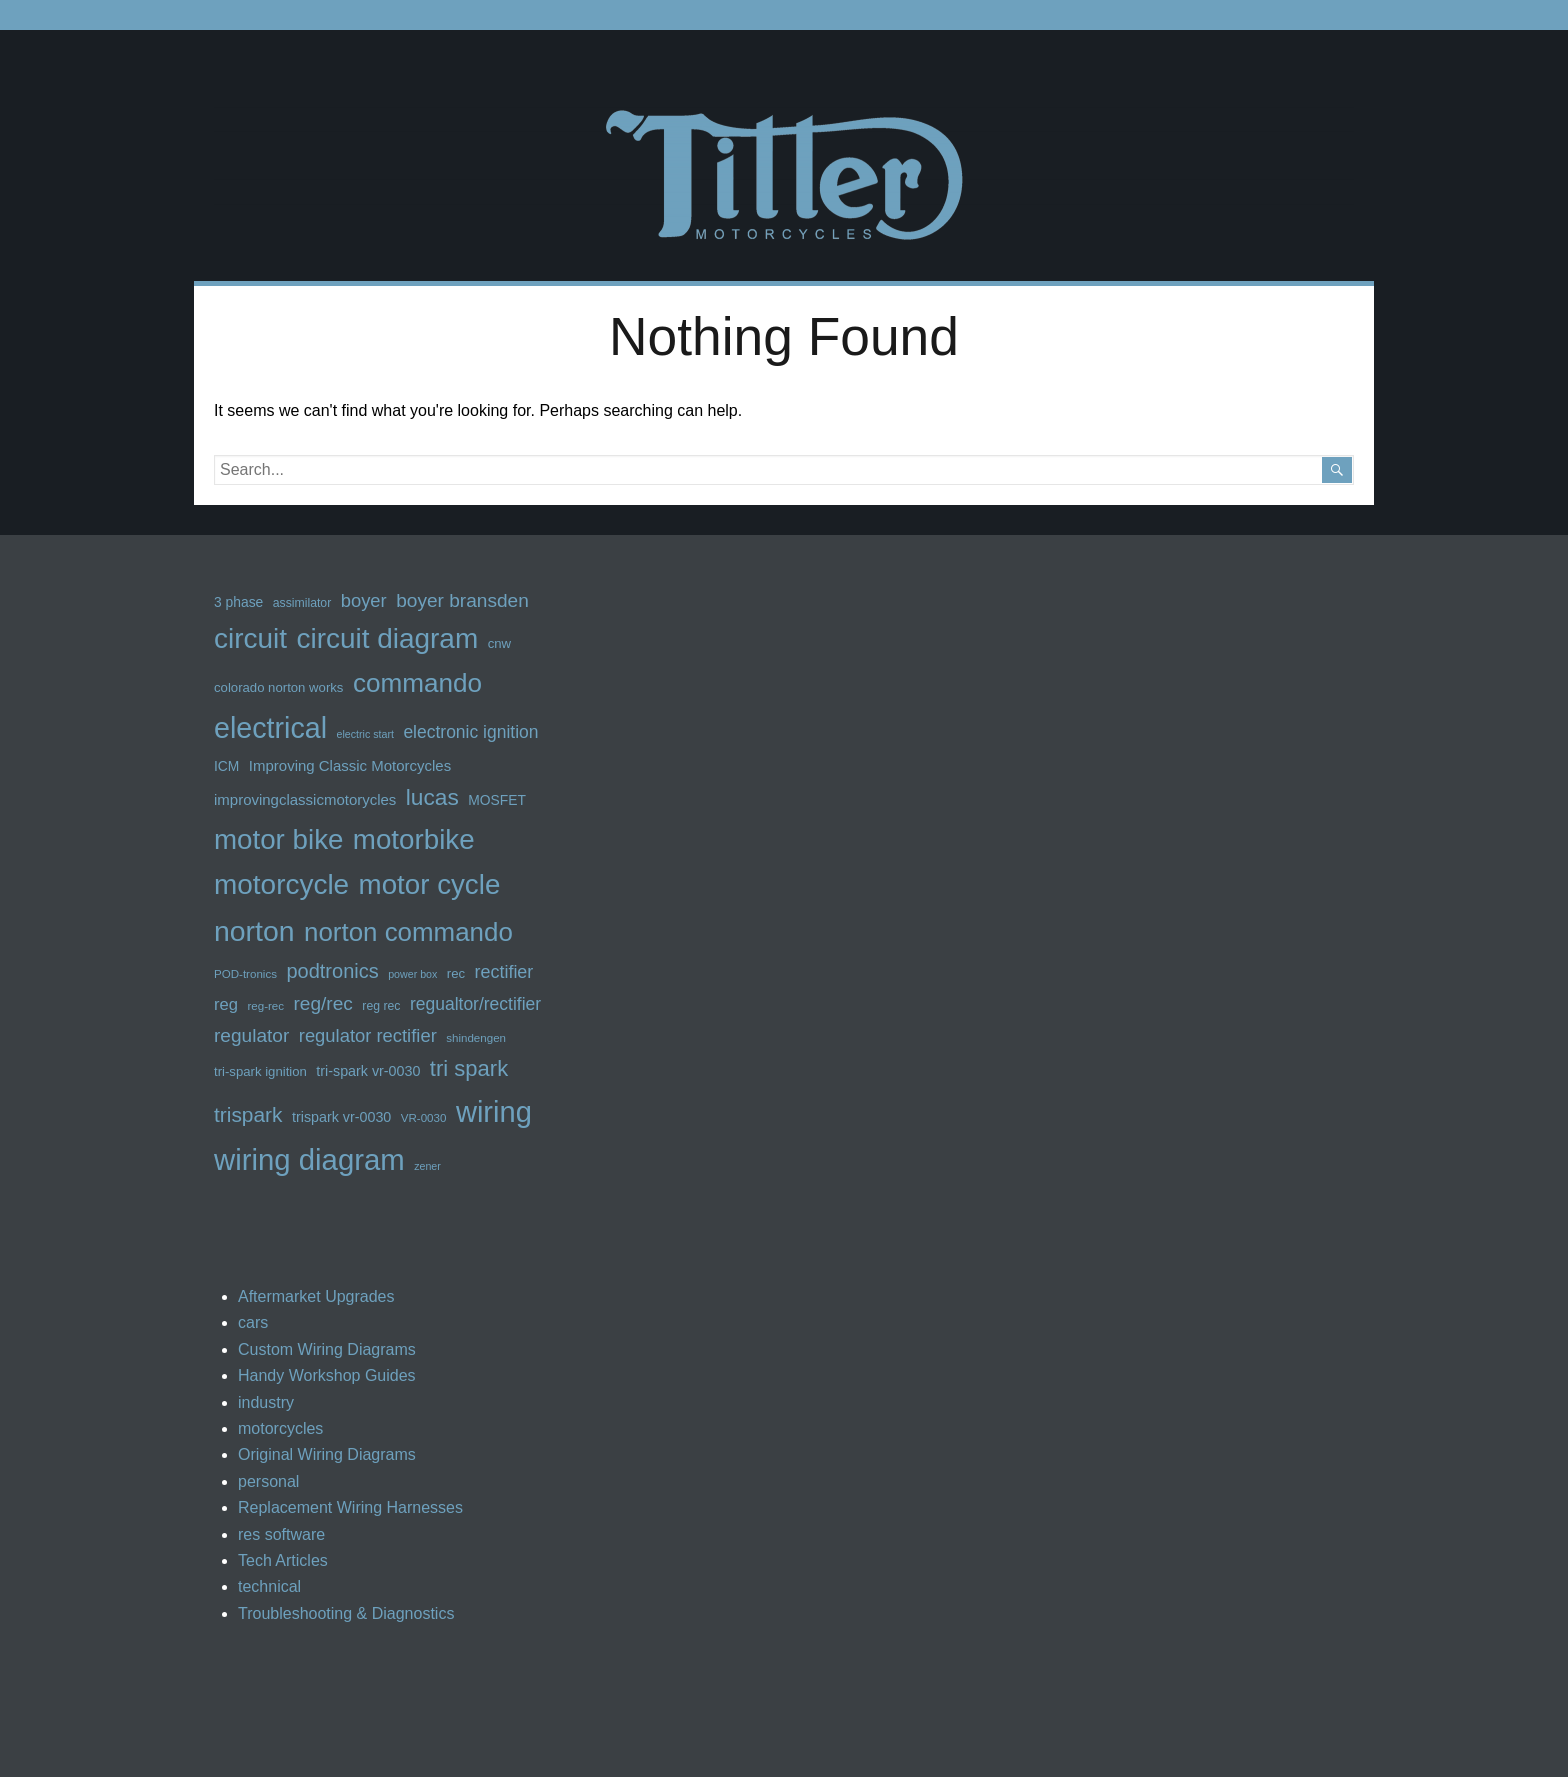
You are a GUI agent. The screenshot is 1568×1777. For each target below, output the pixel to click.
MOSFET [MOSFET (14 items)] (497, 800)
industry (266, 1402)
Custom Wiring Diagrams (327, 1349)
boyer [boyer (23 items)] (364, 600)
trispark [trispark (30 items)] (248, 1114)
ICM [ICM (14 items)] (226, 766)
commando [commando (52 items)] (417, 683)
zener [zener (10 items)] (427, 1166)
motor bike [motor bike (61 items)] (278, 839)
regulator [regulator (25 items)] (251, 1035)
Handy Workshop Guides (327, 1375)
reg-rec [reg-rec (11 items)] (265, 1006)
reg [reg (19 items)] (226, 1004)
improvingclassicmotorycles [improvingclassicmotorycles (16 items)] (305, 799)
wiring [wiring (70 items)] (494, 1112)
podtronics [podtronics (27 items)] (332, 971)
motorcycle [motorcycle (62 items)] (281, 884)
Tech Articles (283, 1560)
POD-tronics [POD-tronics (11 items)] (245, 974)
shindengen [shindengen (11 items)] (476, 1038)
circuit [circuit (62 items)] (250, 638)
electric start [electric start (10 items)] (364, 734)
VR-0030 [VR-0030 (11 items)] (424, 1118)
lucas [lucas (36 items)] (432, 797)
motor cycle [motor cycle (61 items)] (430, 884)
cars (253, 1322)
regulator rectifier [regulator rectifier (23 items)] (368, 1035)
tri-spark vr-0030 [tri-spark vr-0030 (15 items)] (368, 1071)
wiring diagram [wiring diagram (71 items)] (309, 1159)
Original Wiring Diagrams (327, 1454)
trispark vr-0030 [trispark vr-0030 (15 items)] (341, 1117)
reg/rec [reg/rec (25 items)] (323, 1003)
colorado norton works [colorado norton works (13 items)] (278, 687)
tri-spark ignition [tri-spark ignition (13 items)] (260, 1071)
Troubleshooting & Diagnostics (346, 1613)
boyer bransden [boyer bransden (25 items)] (462, 600)
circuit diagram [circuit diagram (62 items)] (387, 638)
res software (281, 1534)
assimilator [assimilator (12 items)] (302, 603)
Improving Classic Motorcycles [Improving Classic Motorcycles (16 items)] (350, 765)
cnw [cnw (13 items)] (499, 643)
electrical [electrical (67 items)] (270, 728)
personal (268, 1481)
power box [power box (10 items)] (412, 974)
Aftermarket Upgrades (316, 1296)
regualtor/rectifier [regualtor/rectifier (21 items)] (475, 1004)
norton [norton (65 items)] (254, 931)
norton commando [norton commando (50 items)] (408, 932)
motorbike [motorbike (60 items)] (414, 839)
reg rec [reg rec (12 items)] (381, 1006)
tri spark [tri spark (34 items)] (469, 1068)
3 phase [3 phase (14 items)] (238, 602)
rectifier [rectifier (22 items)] (504, 972)
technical (269, 1586)
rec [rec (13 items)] (456, 973)
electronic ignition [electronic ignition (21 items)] (470, 732)
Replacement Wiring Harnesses (350, 1507)
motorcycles (280, 1428)
